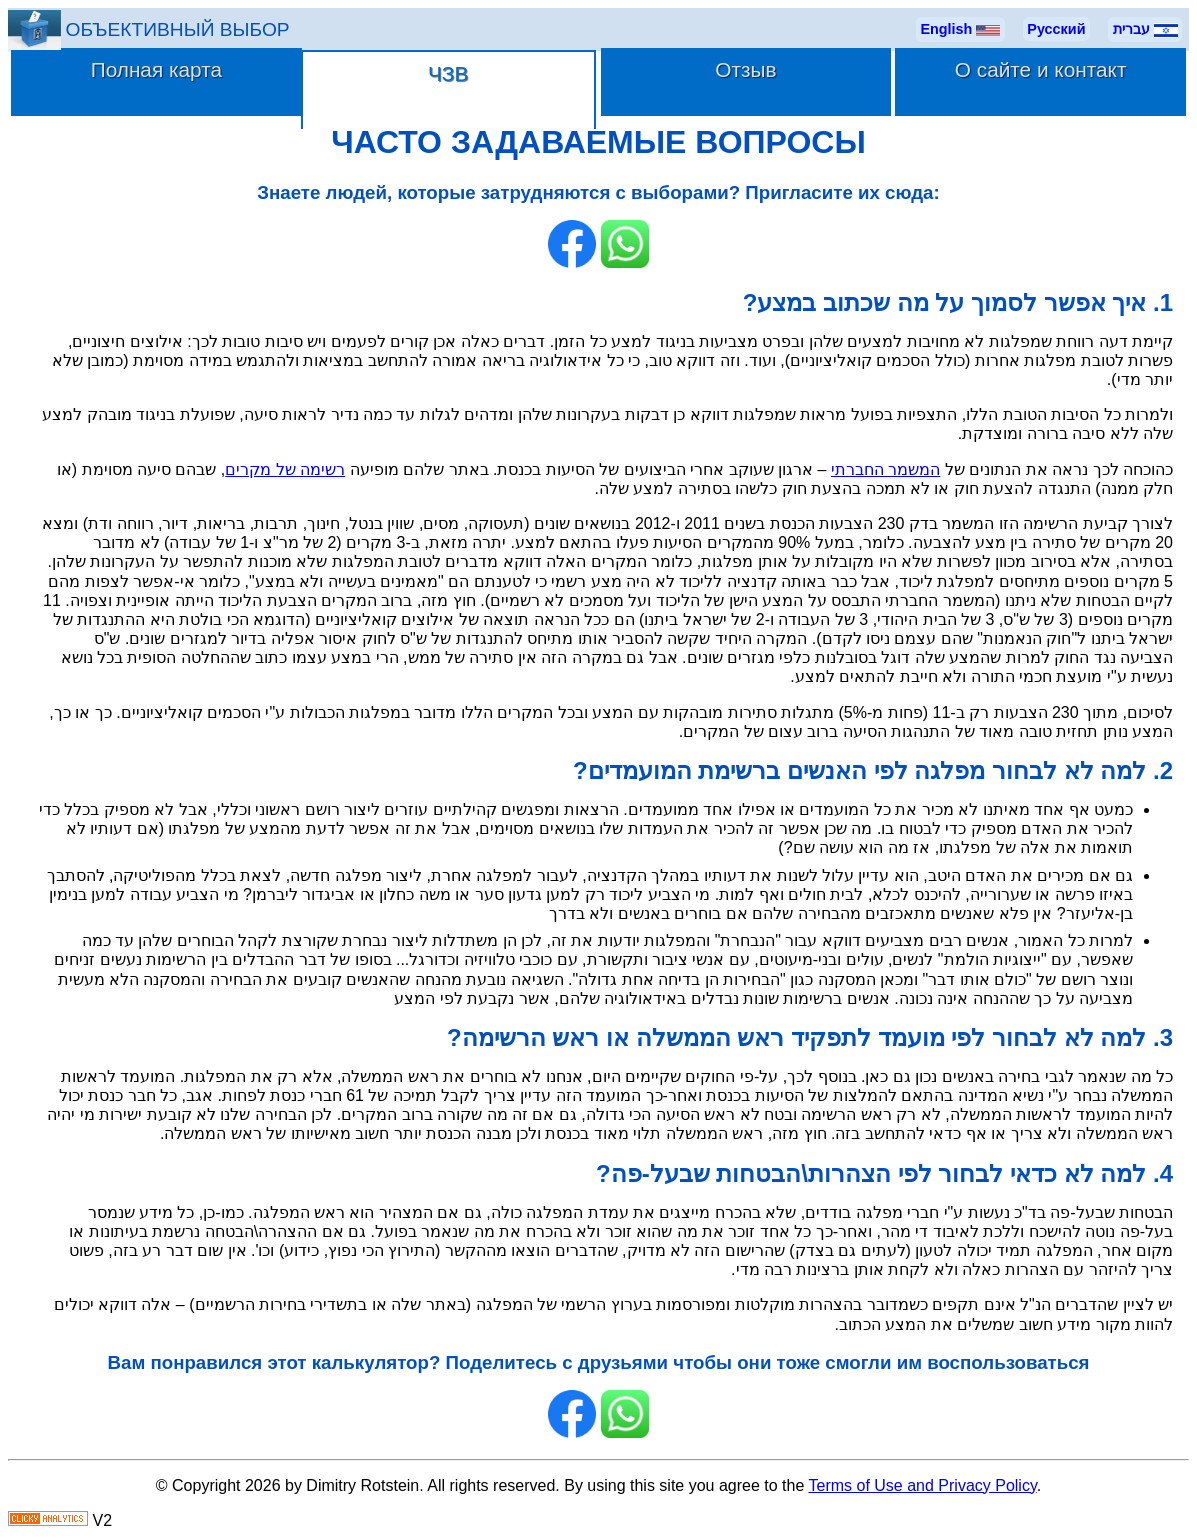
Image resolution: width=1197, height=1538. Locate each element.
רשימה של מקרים (285, 469)
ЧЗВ (448, 73)
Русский (1056, 29)
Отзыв (745, 69)
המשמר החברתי (885, 469)
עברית (1145, 29)
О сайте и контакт (1041, 69)
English (960, 29)
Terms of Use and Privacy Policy (923, 1485)
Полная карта (156, 69)
